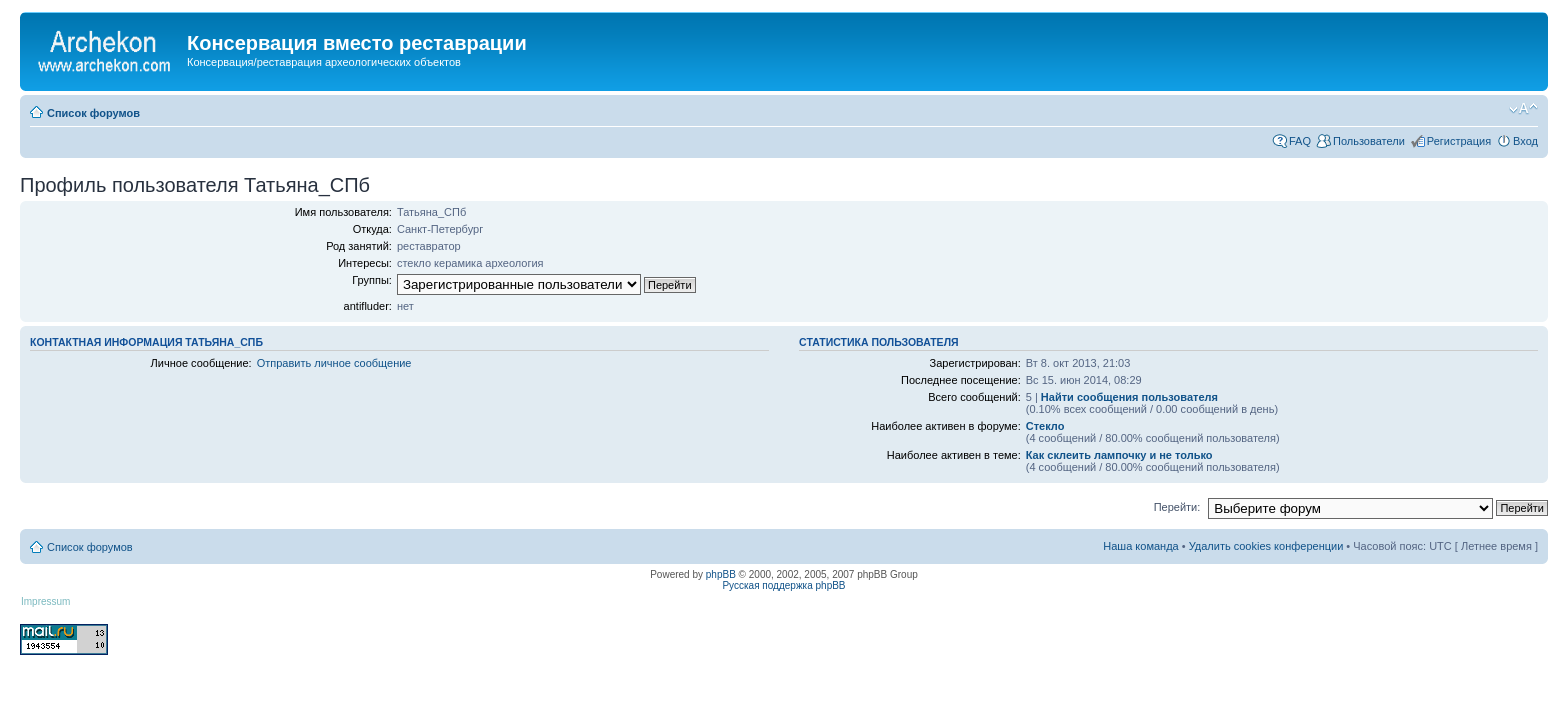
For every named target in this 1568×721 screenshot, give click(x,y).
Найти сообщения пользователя (1129, 397)
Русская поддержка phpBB (783, 585)
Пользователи (1369, 141)
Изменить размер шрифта (1523, 109)
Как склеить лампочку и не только (1119, 455)
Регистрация (1459, 141)
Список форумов (93, 113)
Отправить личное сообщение (334, 363)
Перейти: (1177, 507)
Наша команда (1140, 546)
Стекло (1045, 426)
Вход (1525, 141)
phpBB (721, 574)
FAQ (1300, 141)
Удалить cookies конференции (1266, 546)
